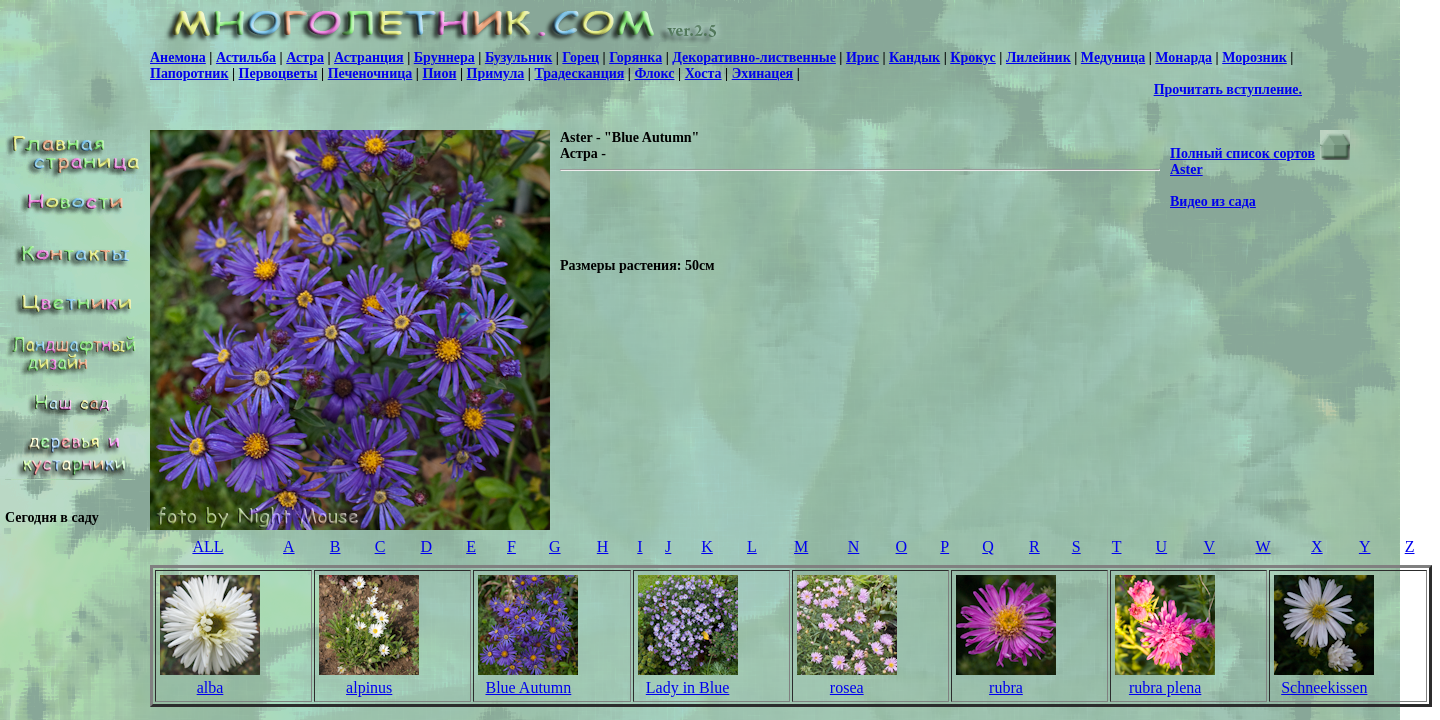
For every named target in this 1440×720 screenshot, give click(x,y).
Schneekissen (1324, 687)
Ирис (862, 57)
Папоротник (189, 73)
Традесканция (579, 73)
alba (210, 687)
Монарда (1183, 57)
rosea (847, 687)
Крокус (973, 57)
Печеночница (370, 73)
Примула (496, 73)
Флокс (654, 73)
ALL (207, 546)
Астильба (246, 57)
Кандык (914, 57)
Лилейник (1038, 57)
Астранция (369, 57)
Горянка (635, 57)
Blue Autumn (528, 687)
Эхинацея (762, 73)
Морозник (1254, 57)
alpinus (369, 687)
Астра (305, 57)
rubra (1006, 687)
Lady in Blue (688, 687)
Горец (580, 57)
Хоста (703, 73)
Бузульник (518, 57)
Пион (439, 73)
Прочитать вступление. (1228, 89)
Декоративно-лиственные (754, 57)
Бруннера (444, 57)
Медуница (1113, 57)
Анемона (178, 57)
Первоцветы (278, 73)
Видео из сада (1213, 201)
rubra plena (1165, 687)
